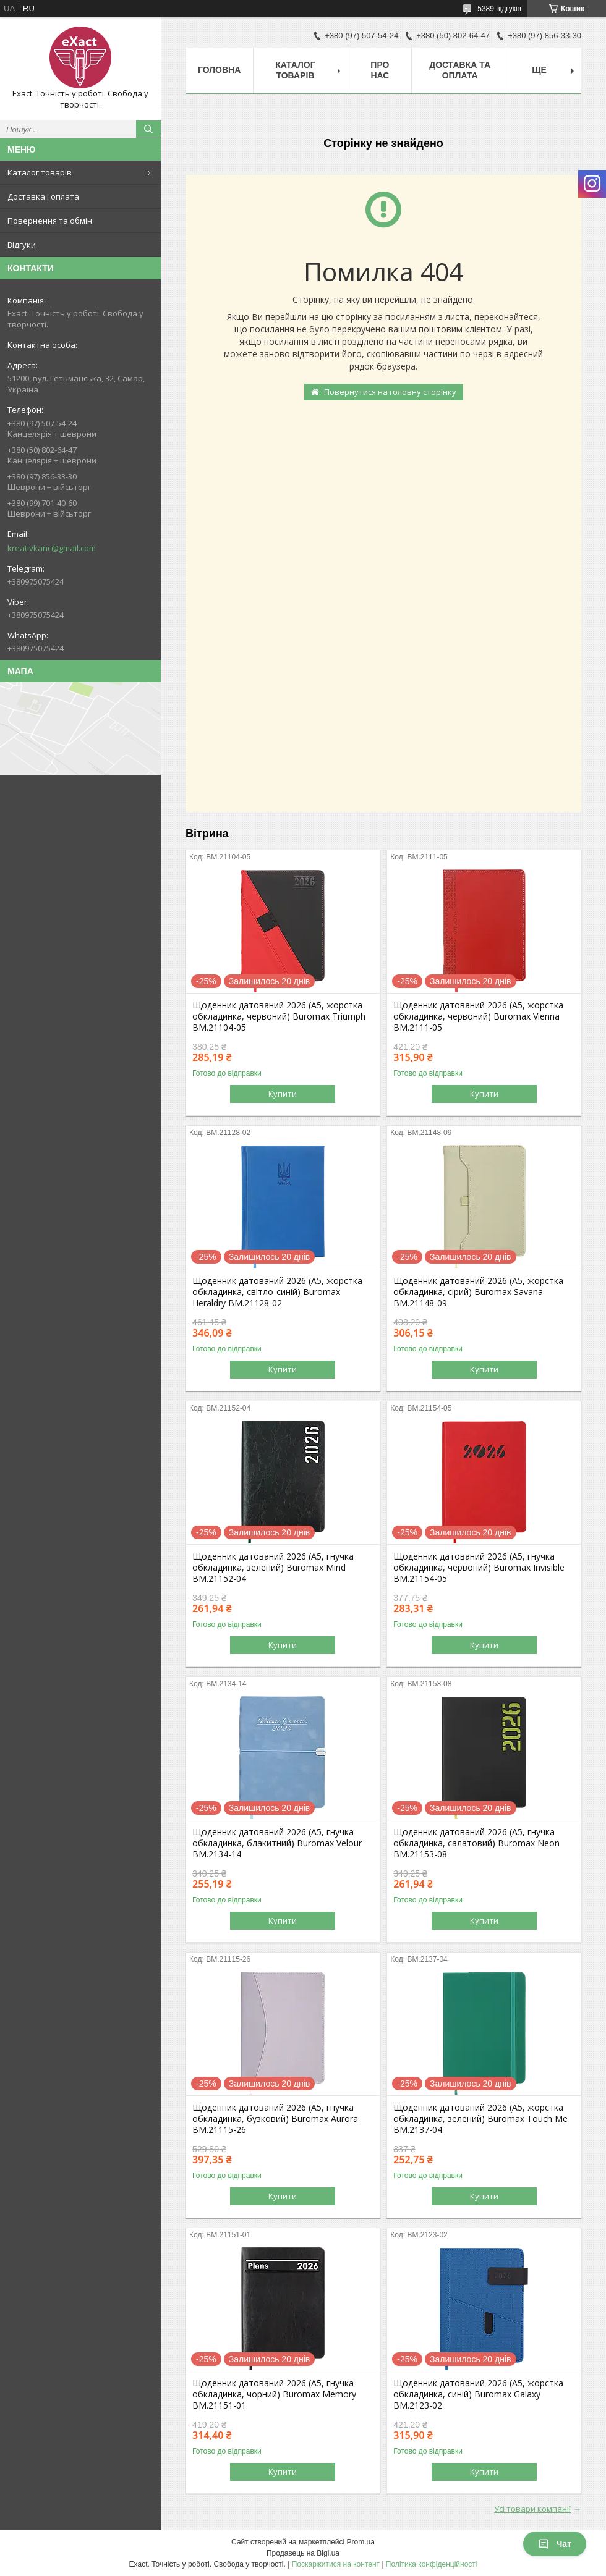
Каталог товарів (39, 172)
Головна (219, 70)
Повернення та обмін (49, 220)
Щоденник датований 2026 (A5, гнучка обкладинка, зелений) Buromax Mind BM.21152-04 (273, 1567)
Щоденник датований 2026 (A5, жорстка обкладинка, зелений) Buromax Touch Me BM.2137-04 (480, 2118)
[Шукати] (148, 129)
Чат (554, 2543)
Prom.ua (361, 2542)
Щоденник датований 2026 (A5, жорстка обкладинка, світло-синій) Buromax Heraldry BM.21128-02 (277, 1292)
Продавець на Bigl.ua (303, 2553)
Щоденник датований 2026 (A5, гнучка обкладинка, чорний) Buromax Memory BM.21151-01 (274, 2394)
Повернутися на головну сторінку (390, 391)
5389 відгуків (499, 8)
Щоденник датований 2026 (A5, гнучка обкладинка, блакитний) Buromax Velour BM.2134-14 (277, 1843)
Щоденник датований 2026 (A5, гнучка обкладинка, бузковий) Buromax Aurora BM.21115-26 (275, 2118)
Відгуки (21, 244)
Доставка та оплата (459, 70)
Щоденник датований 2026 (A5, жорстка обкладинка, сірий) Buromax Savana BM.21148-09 (478, 1292)
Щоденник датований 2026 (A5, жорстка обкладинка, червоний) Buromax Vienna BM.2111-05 (478, 1016)
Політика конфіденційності (431, 2564)
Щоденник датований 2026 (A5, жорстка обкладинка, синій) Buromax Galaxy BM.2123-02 (478, 2394)
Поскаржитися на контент (336, 2564)
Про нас (379, 70)
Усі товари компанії (532, 2508)
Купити (282, 1093)
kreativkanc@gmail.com (51, 548)
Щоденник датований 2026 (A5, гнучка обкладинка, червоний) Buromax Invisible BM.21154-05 (479, 1567)
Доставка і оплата (43, 196)
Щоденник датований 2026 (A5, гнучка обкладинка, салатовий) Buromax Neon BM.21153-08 (476, 1843)
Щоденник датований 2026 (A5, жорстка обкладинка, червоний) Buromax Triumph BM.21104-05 (278, 1016)
